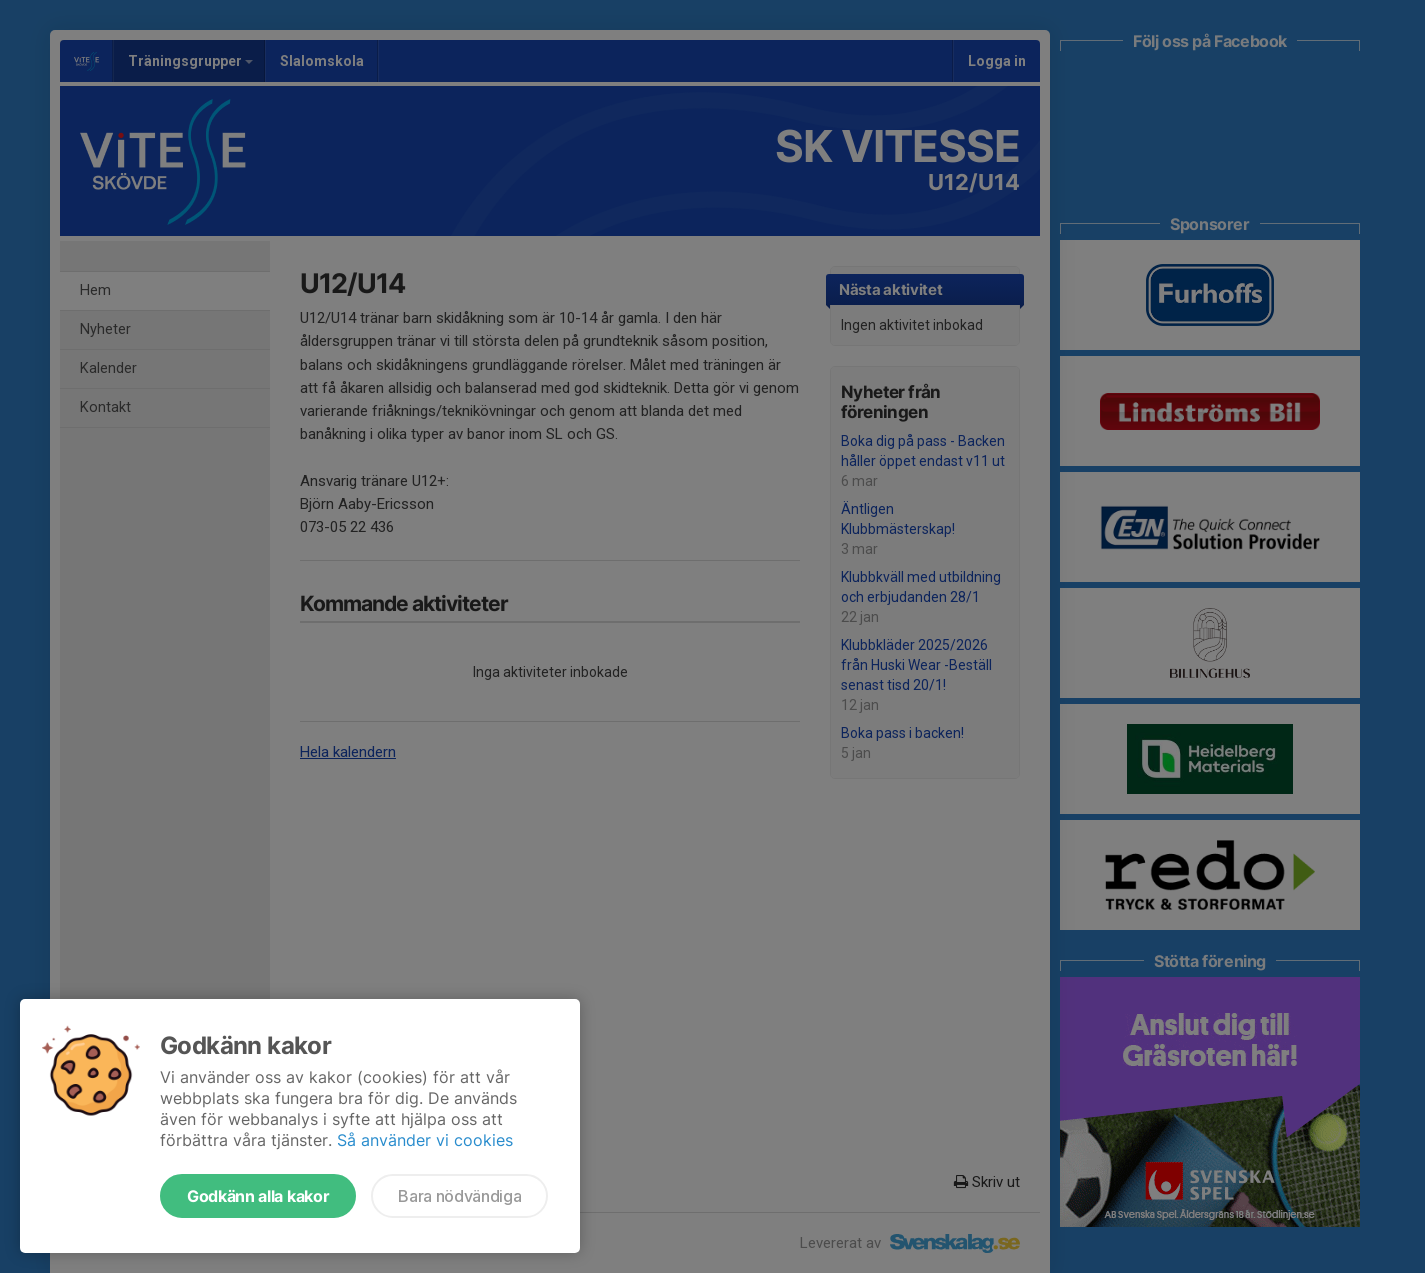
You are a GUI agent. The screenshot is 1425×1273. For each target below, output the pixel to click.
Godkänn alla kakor (258, 1196)
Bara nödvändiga (459, 1196)
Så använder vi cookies (425, 1140)
